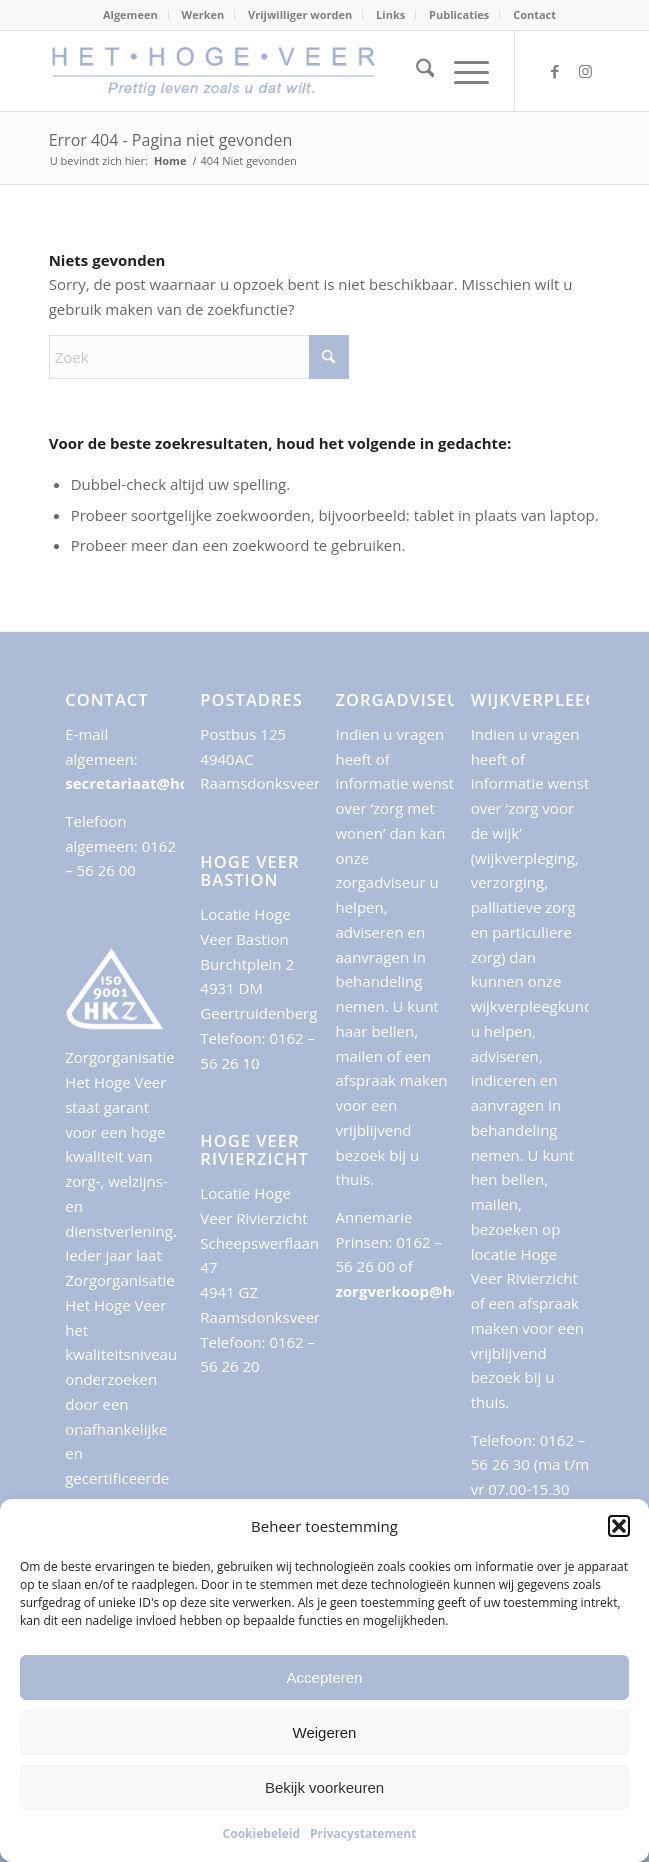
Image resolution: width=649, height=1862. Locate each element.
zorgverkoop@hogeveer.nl (433, 1291)
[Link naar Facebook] (555, 71)
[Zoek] (415, 71)
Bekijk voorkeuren (324, 1787)
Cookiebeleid (261, 1833)
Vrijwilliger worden (300, 14)
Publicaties (459, 14)
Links (390, 14)
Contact (534, 14)
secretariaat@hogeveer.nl (161, 783)
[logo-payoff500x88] (269, 71)
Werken (203, 14)
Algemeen (130, 14)
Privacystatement (363, 1833)
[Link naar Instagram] (585, 71)
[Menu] (461, 71)
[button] (619, 1526)
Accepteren (325, 1677)
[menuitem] (131, 15)
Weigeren (325, 1732)
